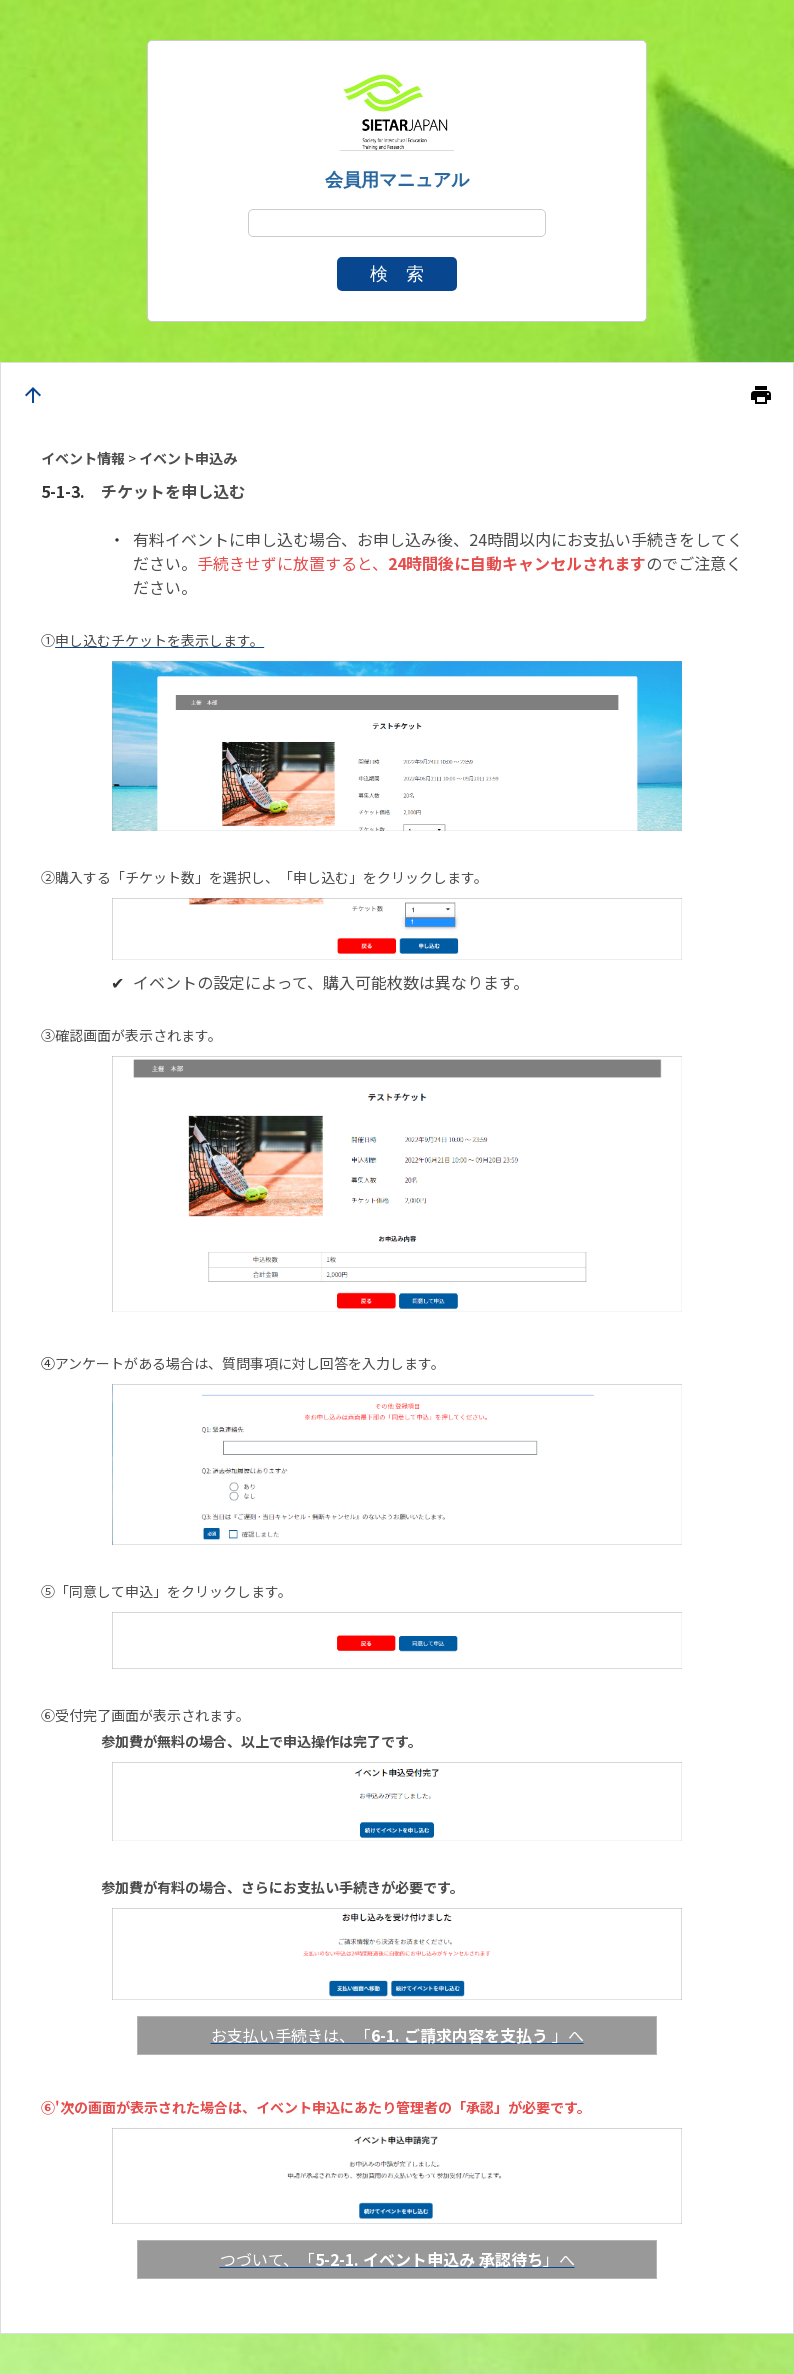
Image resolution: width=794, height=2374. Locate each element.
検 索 (397, 274)
